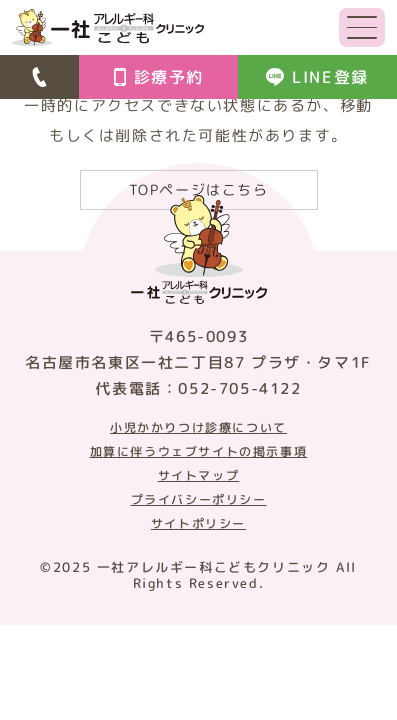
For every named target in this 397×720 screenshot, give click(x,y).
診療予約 (159, 77)
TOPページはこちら (199, 189)
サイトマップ (199, 476)
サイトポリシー (198, 524)
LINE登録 (317, 77)
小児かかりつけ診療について (198, 428)
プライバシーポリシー (199, 500)
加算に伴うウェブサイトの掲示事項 (199, 452)
